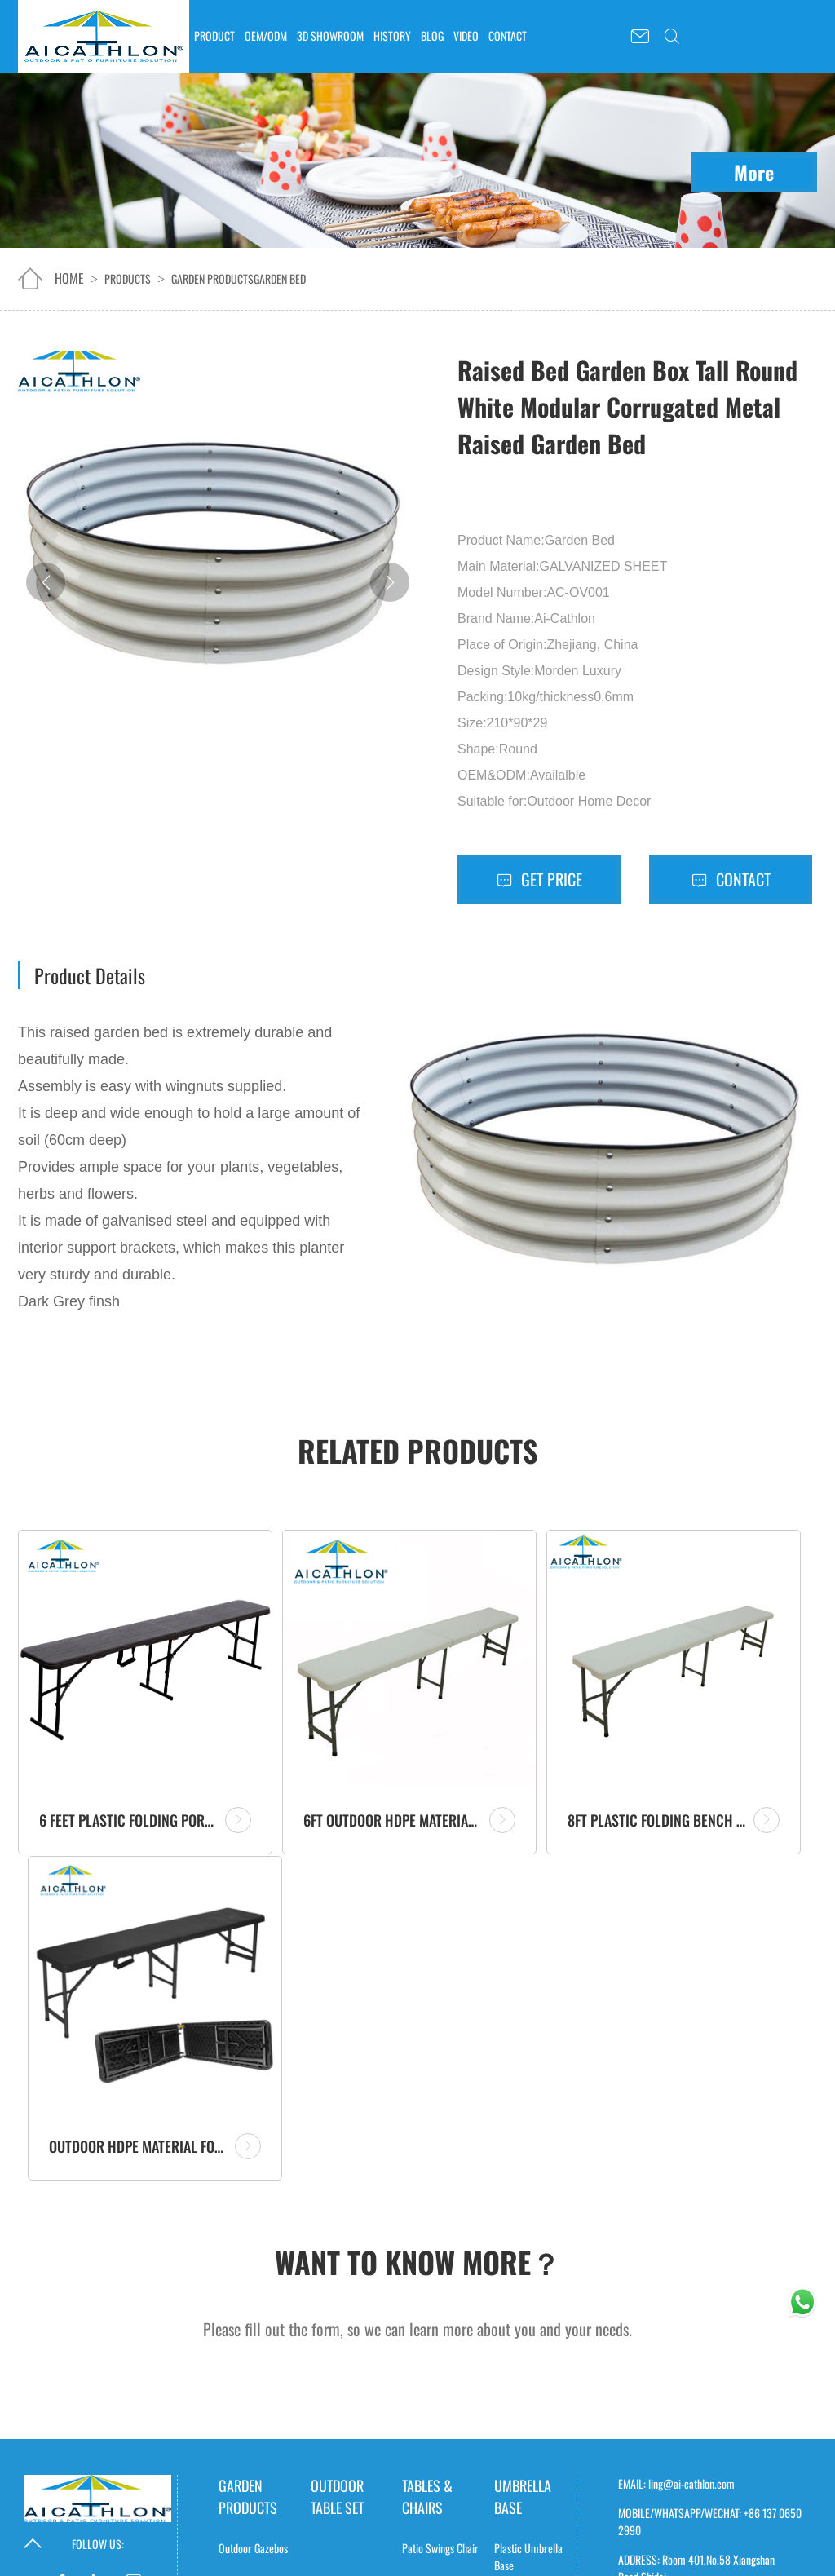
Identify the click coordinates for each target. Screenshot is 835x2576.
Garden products (212, 278)
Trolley (415, 2261)
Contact (731, 879)
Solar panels (442, 2451)
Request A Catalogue (680, 2236)
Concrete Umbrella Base (533, 2212)
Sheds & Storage (253, 2224)
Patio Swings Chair (440, 2149)
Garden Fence (246, 2374)
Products (127, 278)
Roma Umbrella (526, 2357)
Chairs (415, 2224)
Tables (414, 2186)
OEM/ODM (266, 35)
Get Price (539, 879)
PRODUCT (214, 35)
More (754, 172)
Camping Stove (249, 2486)
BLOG (432, 35)
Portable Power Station (521, 2473)
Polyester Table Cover (342, 2500)
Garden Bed (280, 278)
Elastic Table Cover (349, 2546)
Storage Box (243, 2299)
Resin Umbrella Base (525, 2267)
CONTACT (507, 35)
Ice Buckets (242, 2261)
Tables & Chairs (427, 2097)
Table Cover (346, 2451)
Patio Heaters (247, 2449)
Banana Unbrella (528, 2394)
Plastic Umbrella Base (528, 2158)
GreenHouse (243, 2336)
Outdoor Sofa (429, 2336)
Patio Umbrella (522, 2305)
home (69, 278)
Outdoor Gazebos (253, 2149)
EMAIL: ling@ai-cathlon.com (676, 2084)
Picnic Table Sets (436, 2299)
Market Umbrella (529, 2432)
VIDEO (466, 35)
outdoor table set (337, 2097)
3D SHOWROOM (330, 35)
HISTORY (392, 35)
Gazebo (233, 2411)
